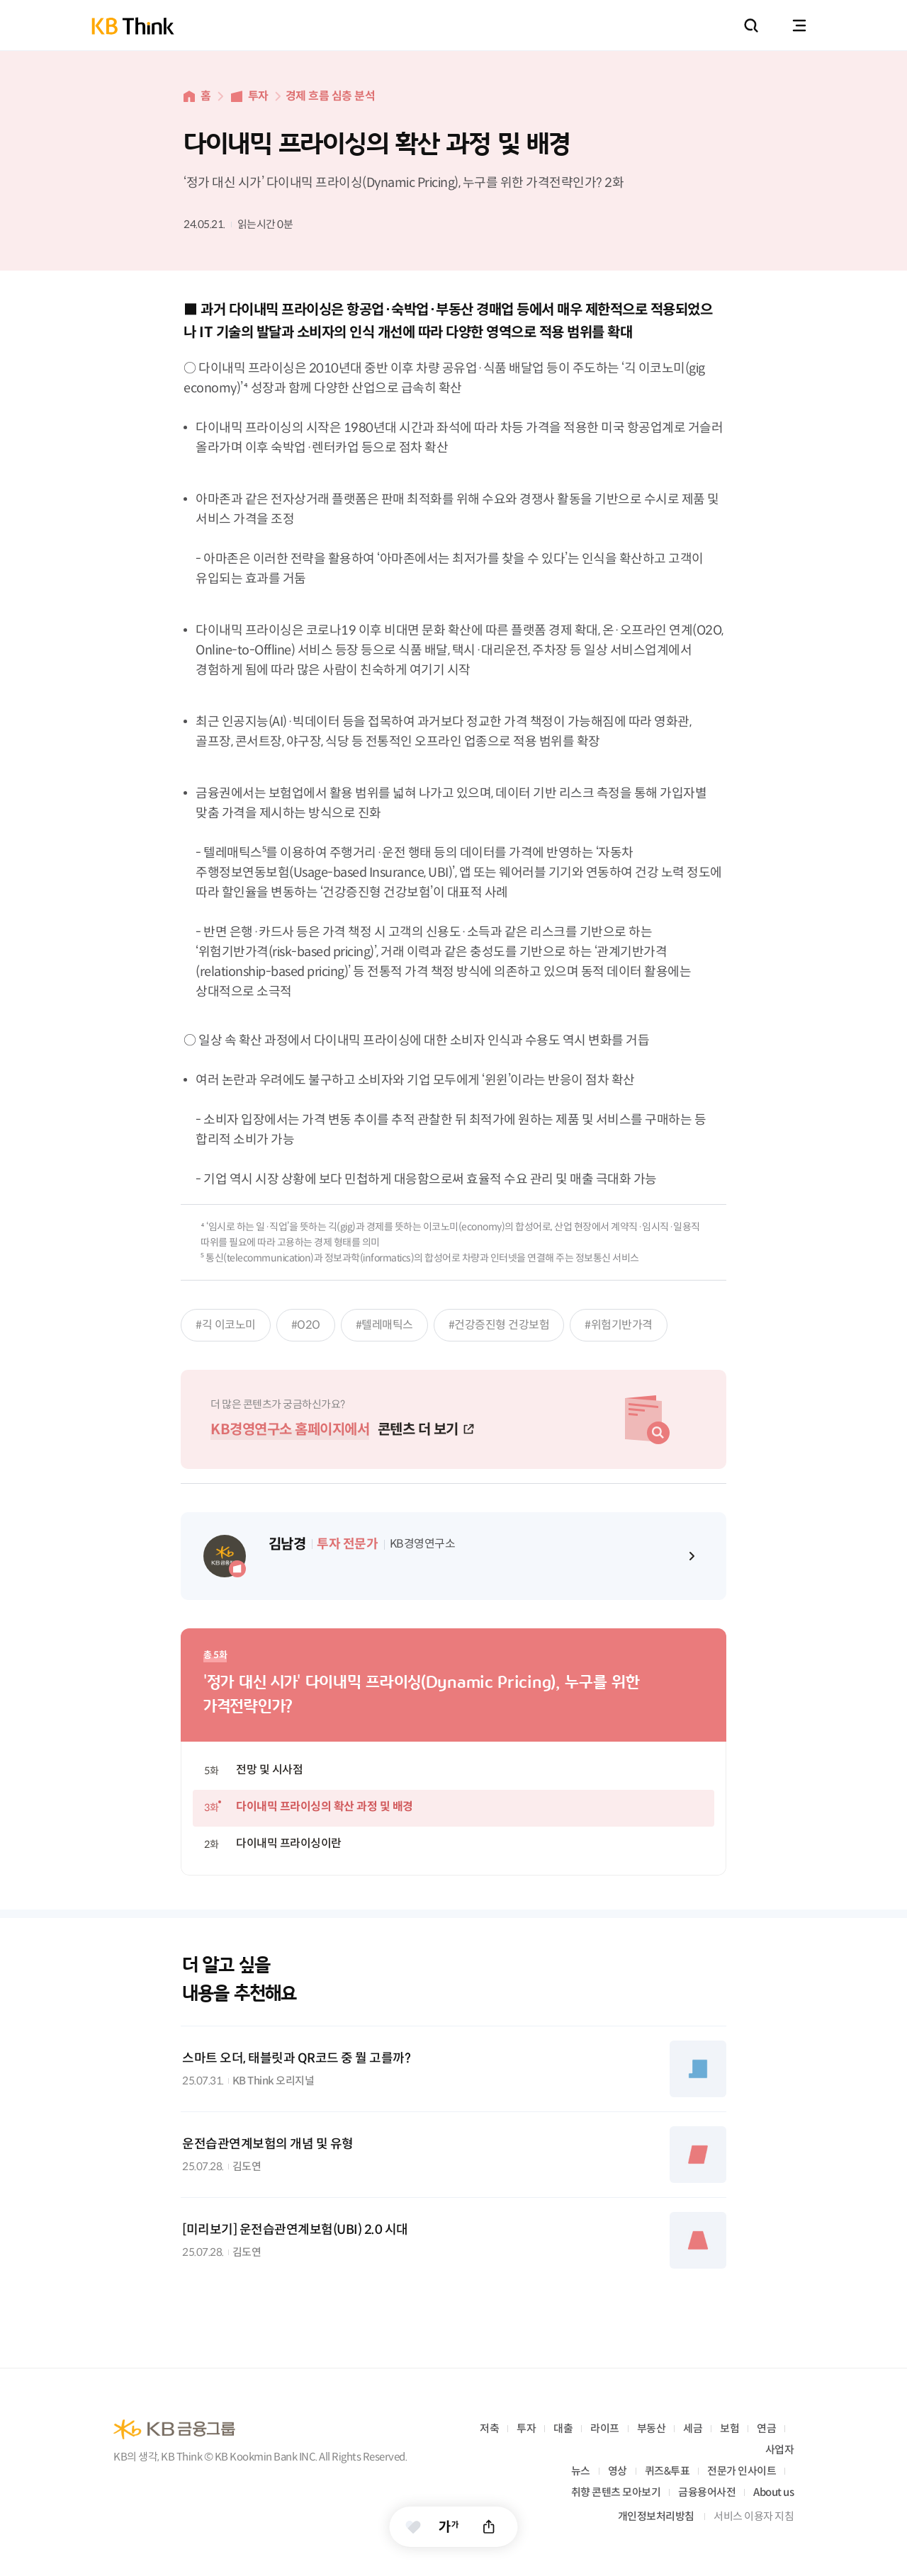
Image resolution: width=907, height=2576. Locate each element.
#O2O (305, 1324)
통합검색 (751, 25)
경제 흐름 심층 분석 (331, 96)
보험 (729, 2428)
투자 (258, 96)
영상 (617, 2471)
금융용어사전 (707, 2492)
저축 (489, 2428)
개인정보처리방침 (656, 2516)
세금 (692, 2428)
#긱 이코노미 (226, 1324)
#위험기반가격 (619, 1324)
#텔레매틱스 (384, 1324)
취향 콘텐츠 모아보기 (616, 2492)
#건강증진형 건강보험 (499, 1324)
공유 (489, 2527)
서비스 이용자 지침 (754, 2516)
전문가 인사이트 (741, 2471)
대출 (563, 2428)
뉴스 (580, 2471)
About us (773, 2492)
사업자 (779, 2449)
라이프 (604, 2428)
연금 (766, 2428)
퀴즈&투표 (667, 2471)
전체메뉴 (799, 25)
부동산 (651, 2428)
